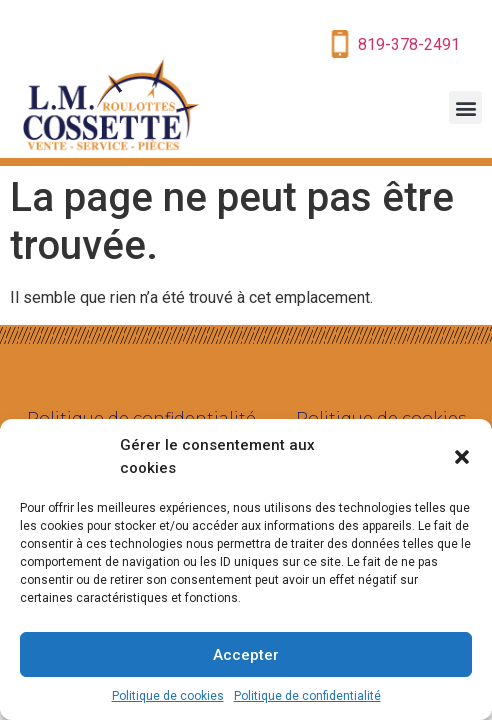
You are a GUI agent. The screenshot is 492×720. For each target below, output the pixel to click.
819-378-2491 (409, 44)
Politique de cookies (168, 696)
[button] (462, 457)
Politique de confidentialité (307, 696)
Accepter (246, 655)
